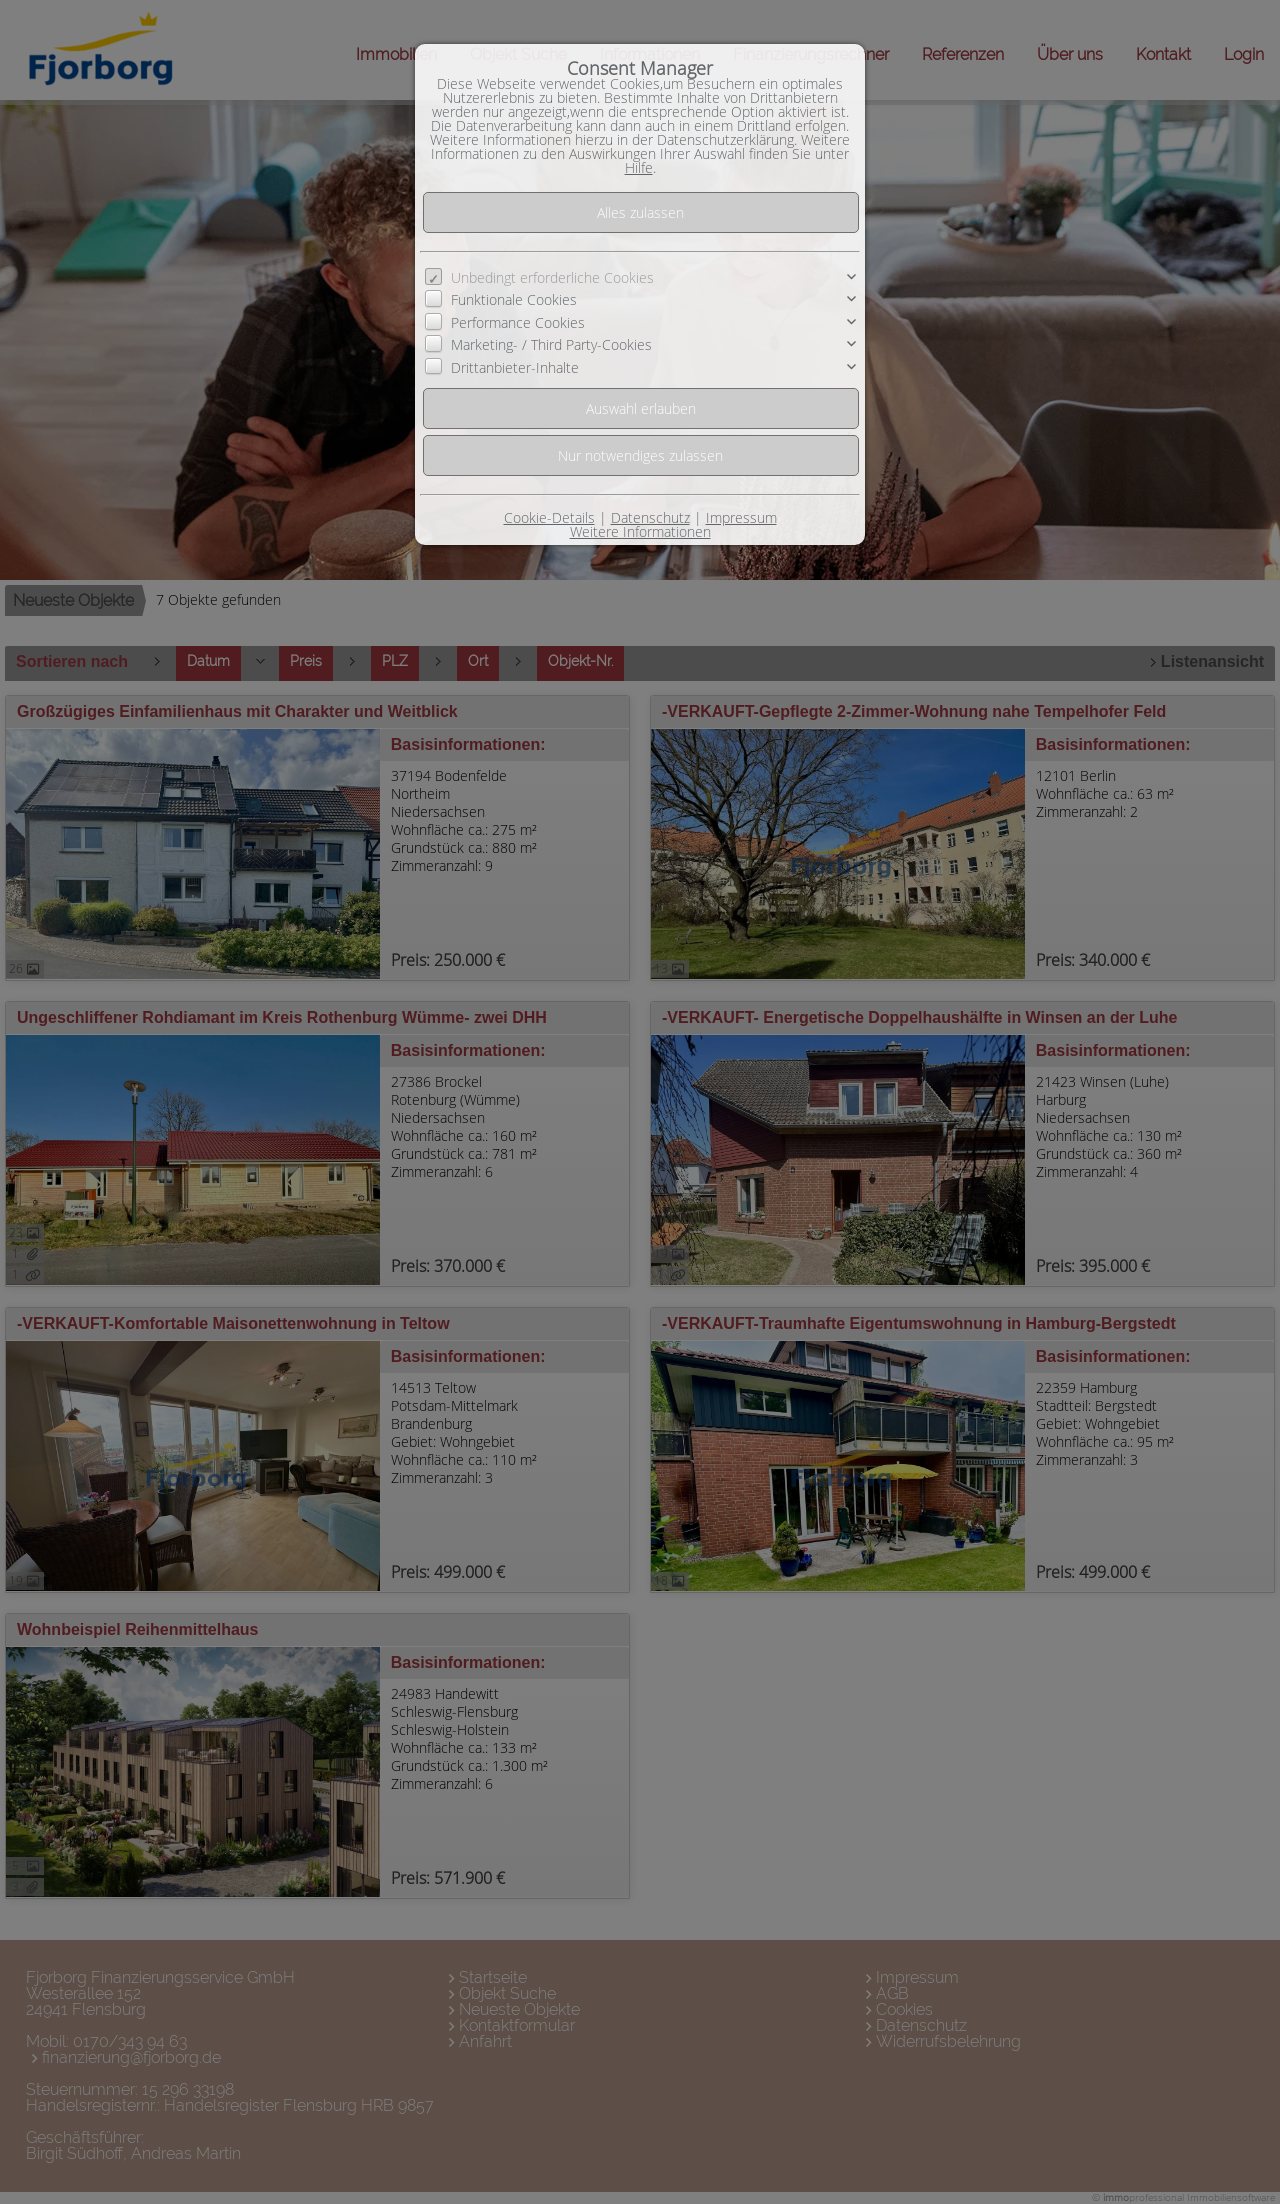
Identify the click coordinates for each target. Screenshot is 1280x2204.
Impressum (741, 517)
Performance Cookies (518, 322)
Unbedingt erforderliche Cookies (552, 277)
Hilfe (639, 167)
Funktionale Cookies (514, 299)
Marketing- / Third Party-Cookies (551, 344)
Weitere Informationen (640, 531)
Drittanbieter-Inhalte (515, 367)
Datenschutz (650, 517)
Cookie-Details (549, 517)
